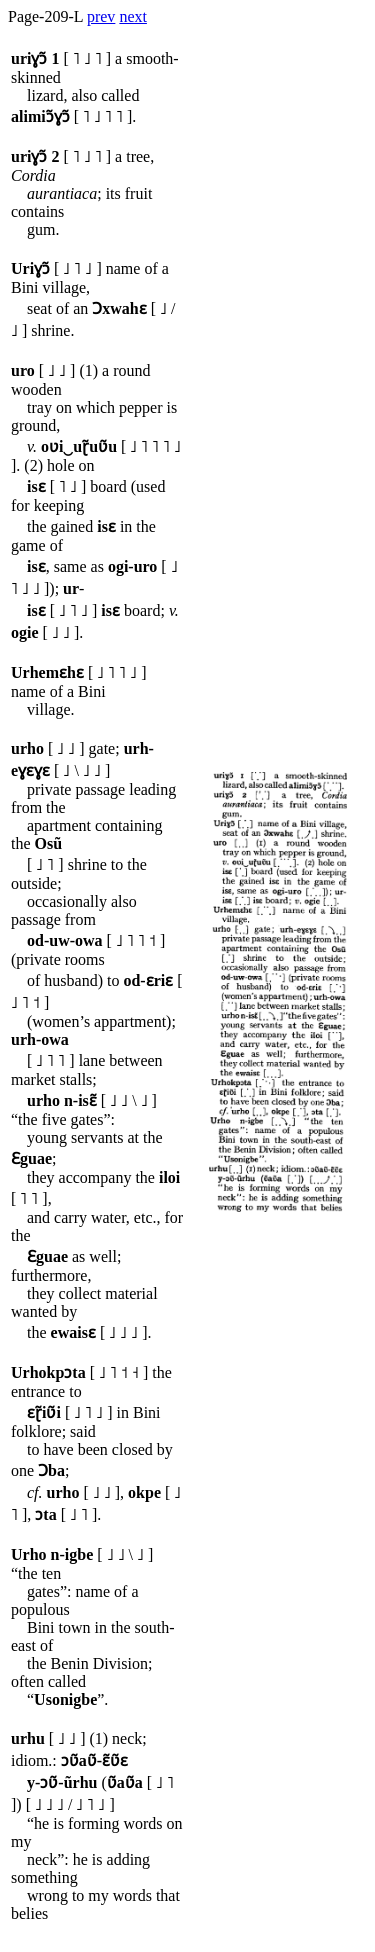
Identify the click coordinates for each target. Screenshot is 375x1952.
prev (101, 16)
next (133, 16)
